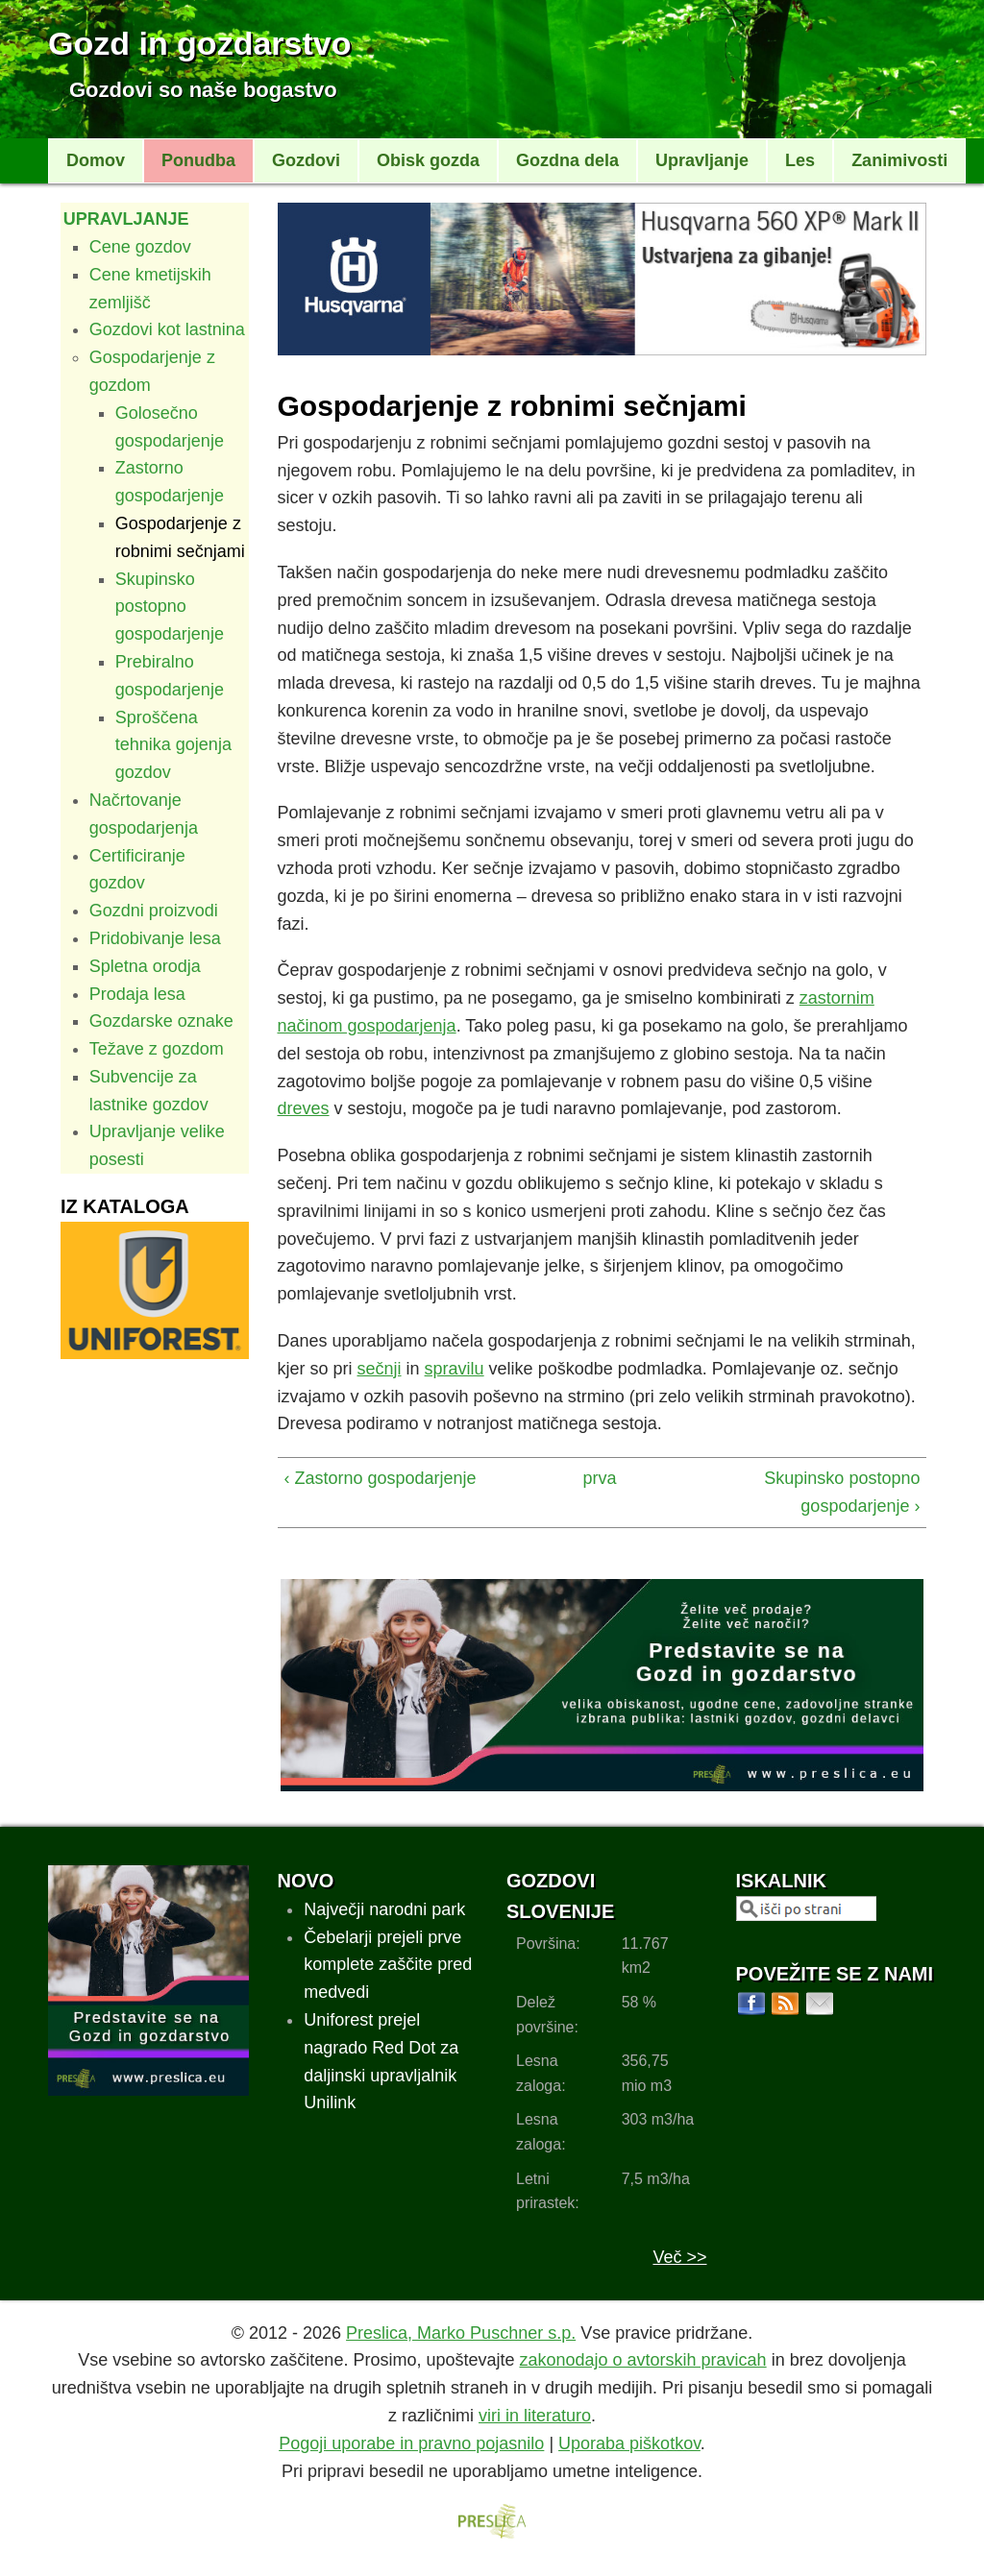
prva (595, 1478)
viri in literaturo (535, 2415)
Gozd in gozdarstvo (199, 43)
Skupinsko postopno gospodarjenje (169, 607)
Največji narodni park (384, 1909)
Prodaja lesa (137, 994)
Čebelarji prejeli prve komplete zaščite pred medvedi (388, 1965)
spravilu (454, 1368)
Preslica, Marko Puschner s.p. (461, 2333)
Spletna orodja (145, 966)
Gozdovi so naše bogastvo (203, 90)
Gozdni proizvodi (153, 910)
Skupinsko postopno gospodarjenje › (842, 1492)
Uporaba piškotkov (629, 2443)
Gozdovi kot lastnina (167, 329)
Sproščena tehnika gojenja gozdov (173, 745)
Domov (95, 160)
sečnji (379, 1368)
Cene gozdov (140, 246)
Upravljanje (702, 160)
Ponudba (198, 160)
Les (800, 160)
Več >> (679, 2257)
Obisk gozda (428, 160)
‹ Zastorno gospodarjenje (380, 1478)
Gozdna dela (567, 160)
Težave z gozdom (156, 1048)
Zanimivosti (899, 160)
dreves (304, 1108)
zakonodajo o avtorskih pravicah (642, 2359)
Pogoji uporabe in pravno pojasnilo (411, 2443)
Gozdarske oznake (161, 1021)
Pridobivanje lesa (155, 938)
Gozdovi (306, 160)
